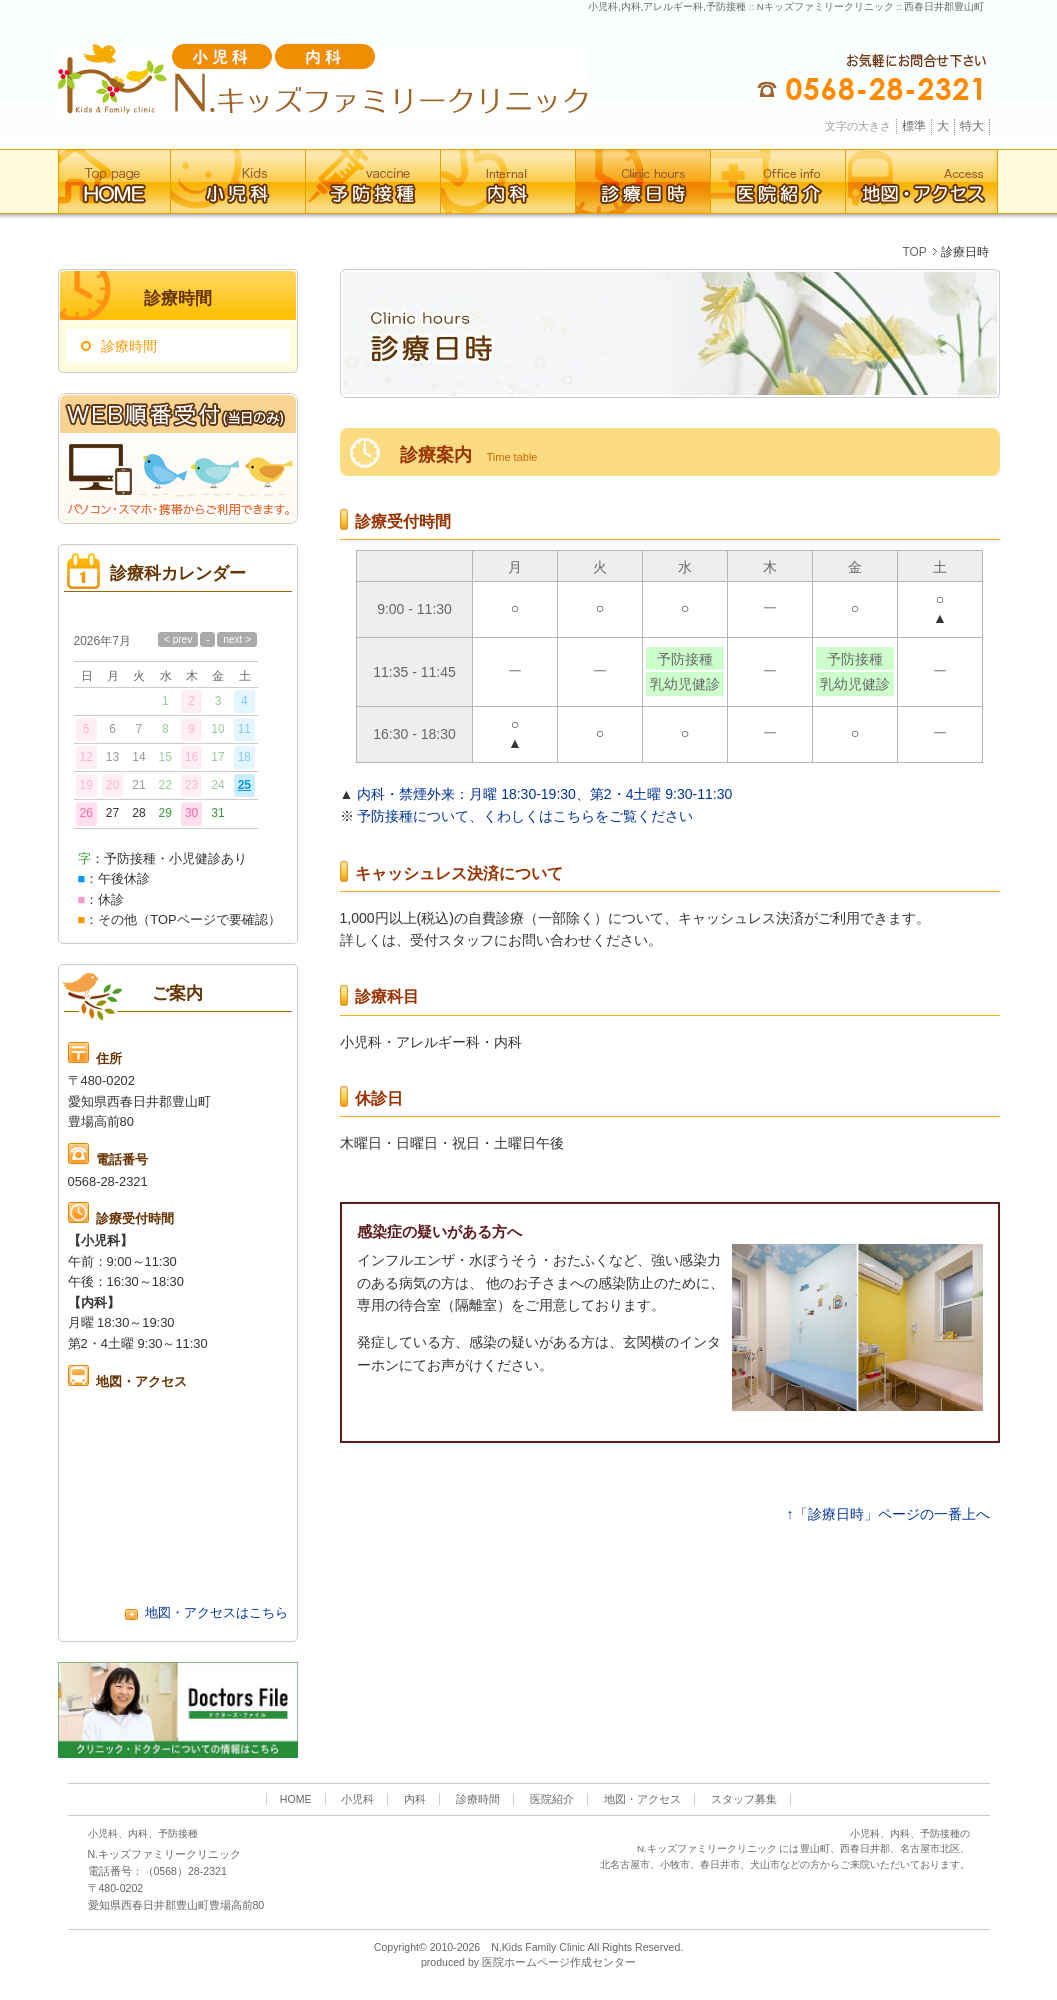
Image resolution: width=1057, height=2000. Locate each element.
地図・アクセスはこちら (206, 1612)
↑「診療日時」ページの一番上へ (888, 1514)
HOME (296, 1799)
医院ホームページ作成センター (559, 1962)
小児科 (357, 1799)
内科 (415, 1799)
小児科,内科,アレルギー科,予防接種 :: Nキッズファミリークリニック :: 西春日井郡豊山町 (786, 6)
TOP (914, 252)
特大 (972, 126)
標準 (914, 126)
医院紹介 (552, 1799)
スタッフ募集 (744, 1799)
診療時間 (129, 346)
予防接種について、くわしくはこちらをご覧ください (525, 816)
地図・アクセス (642, 1799)
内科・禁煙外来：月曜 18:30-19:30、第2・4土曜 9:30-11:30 (544, 794)
